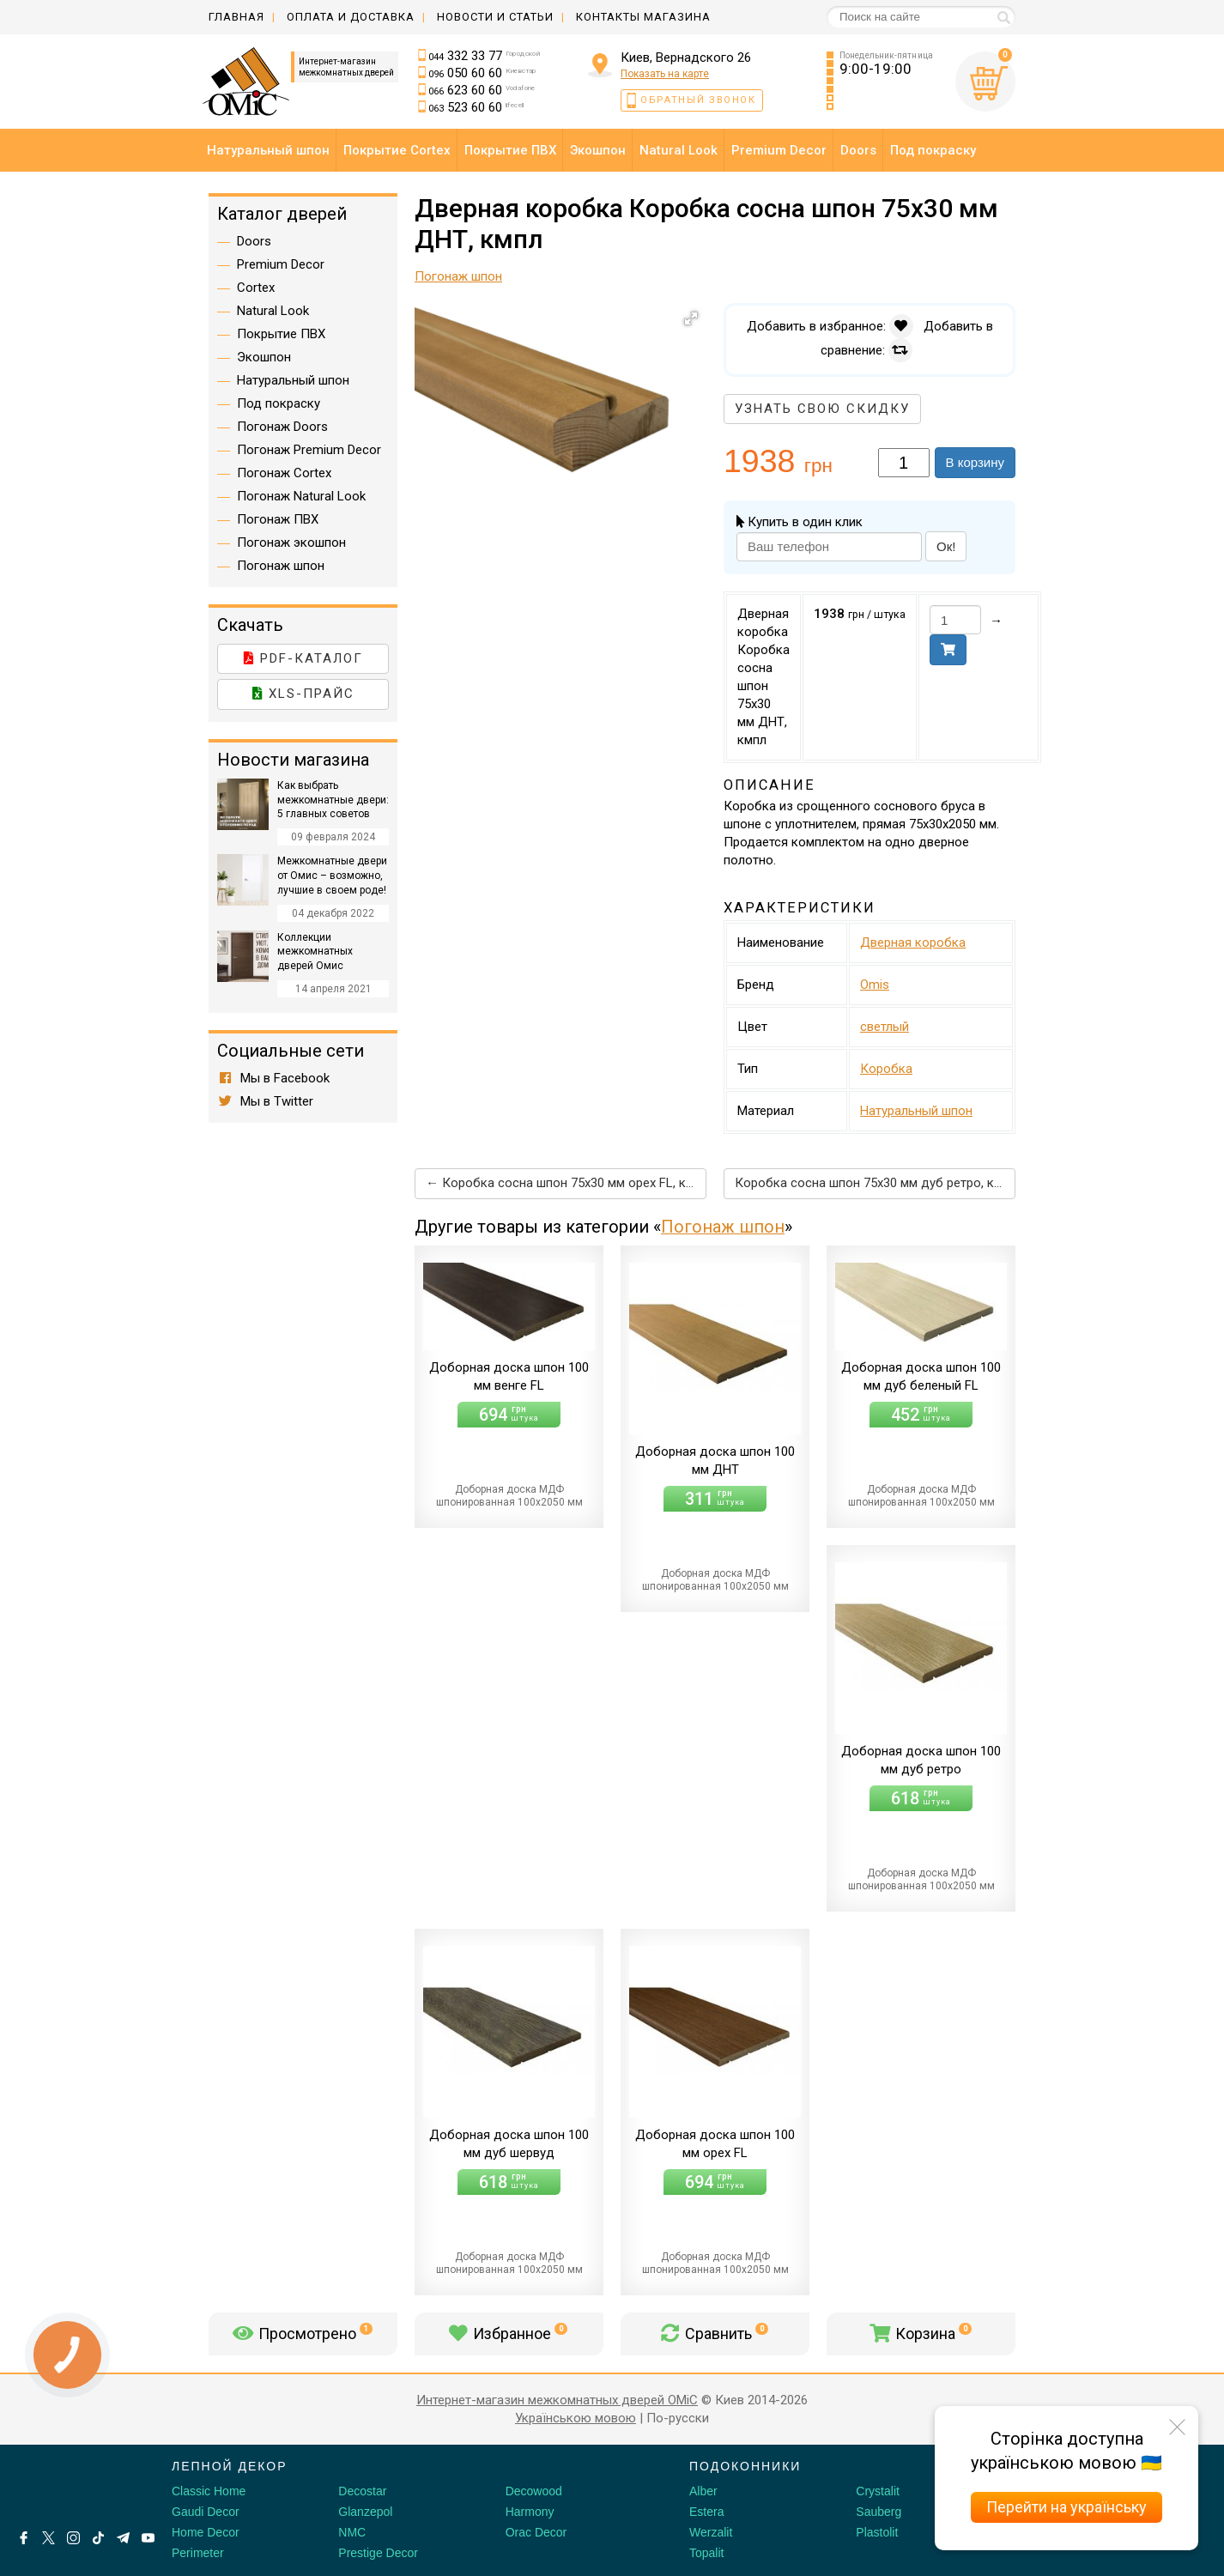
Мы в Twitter (265, 1101)
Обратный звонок (698, 100)
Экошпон (264, 357)
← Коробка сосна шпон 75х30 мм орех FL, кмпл (566, 1183)
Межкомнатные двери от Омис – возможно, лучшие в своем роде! (332, 875)
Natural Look (273, 310)
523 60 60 (476, 107)
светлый (884, 1026)
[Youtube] (148, 2537)
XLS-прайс (303, 693)
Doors (254, 241)
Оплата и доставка (351, 16)
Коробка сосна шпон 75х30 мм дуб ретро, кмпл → (875, 1183)
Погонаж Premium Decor (309, 450)
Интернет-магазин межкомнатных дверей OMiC (557, 2400)
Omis (874, 984)
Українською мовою (575, 2418)
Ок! (945, 546)
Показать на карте (665, 74)
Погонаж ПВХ (277, 519)
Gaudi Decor (205, 2511)
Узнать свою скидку (822, 408)
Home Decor (205, 2532)
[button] (691, 318)
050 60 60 (482, 73)
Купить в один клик (799, 522)
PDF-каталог (303, 658)
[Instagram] (73, 2537)
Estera (706, 2511)
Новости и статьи (495, 16)
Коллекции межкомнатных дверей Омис (315, 952)
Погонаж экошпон (291, 542)
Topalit (706, 2553)
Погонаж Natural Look (301, 496)
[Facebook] (23, 2537)
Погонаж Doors (282, 426)
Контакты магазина (643, 16)
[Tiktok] (98, 2537)
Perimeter (198, 2553)
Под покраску (278, 403)
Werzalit (710, 2532)
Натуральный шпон (916, 1110)
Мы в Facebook (273, 1078)
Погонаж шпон (723, 1226)
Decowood (534, 2491)
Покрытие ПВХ (281, 334)
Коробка (886, 1068)
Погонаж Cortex (284, 473)
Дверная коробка (913, 942)
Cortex (256, 287)
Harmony (530, 2511)
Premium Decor (280, 264)
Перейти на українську (1066, 2507)
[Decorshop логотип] (68, 2486)
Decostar (362, 2491)
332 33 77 (484, 56)
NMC (352, 2532)
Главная (236, 16)
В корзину (975, 462)
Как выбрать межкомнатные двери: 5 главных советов (333, 800)
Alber (703, 2491)
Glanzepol (365, 2511)
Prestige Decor (378, 2553)
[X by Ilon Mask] (48, 2537)
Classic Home (208, 2491)
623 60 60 (482, 90)
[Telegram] (123, 2537)
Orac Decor (536, 2532)
